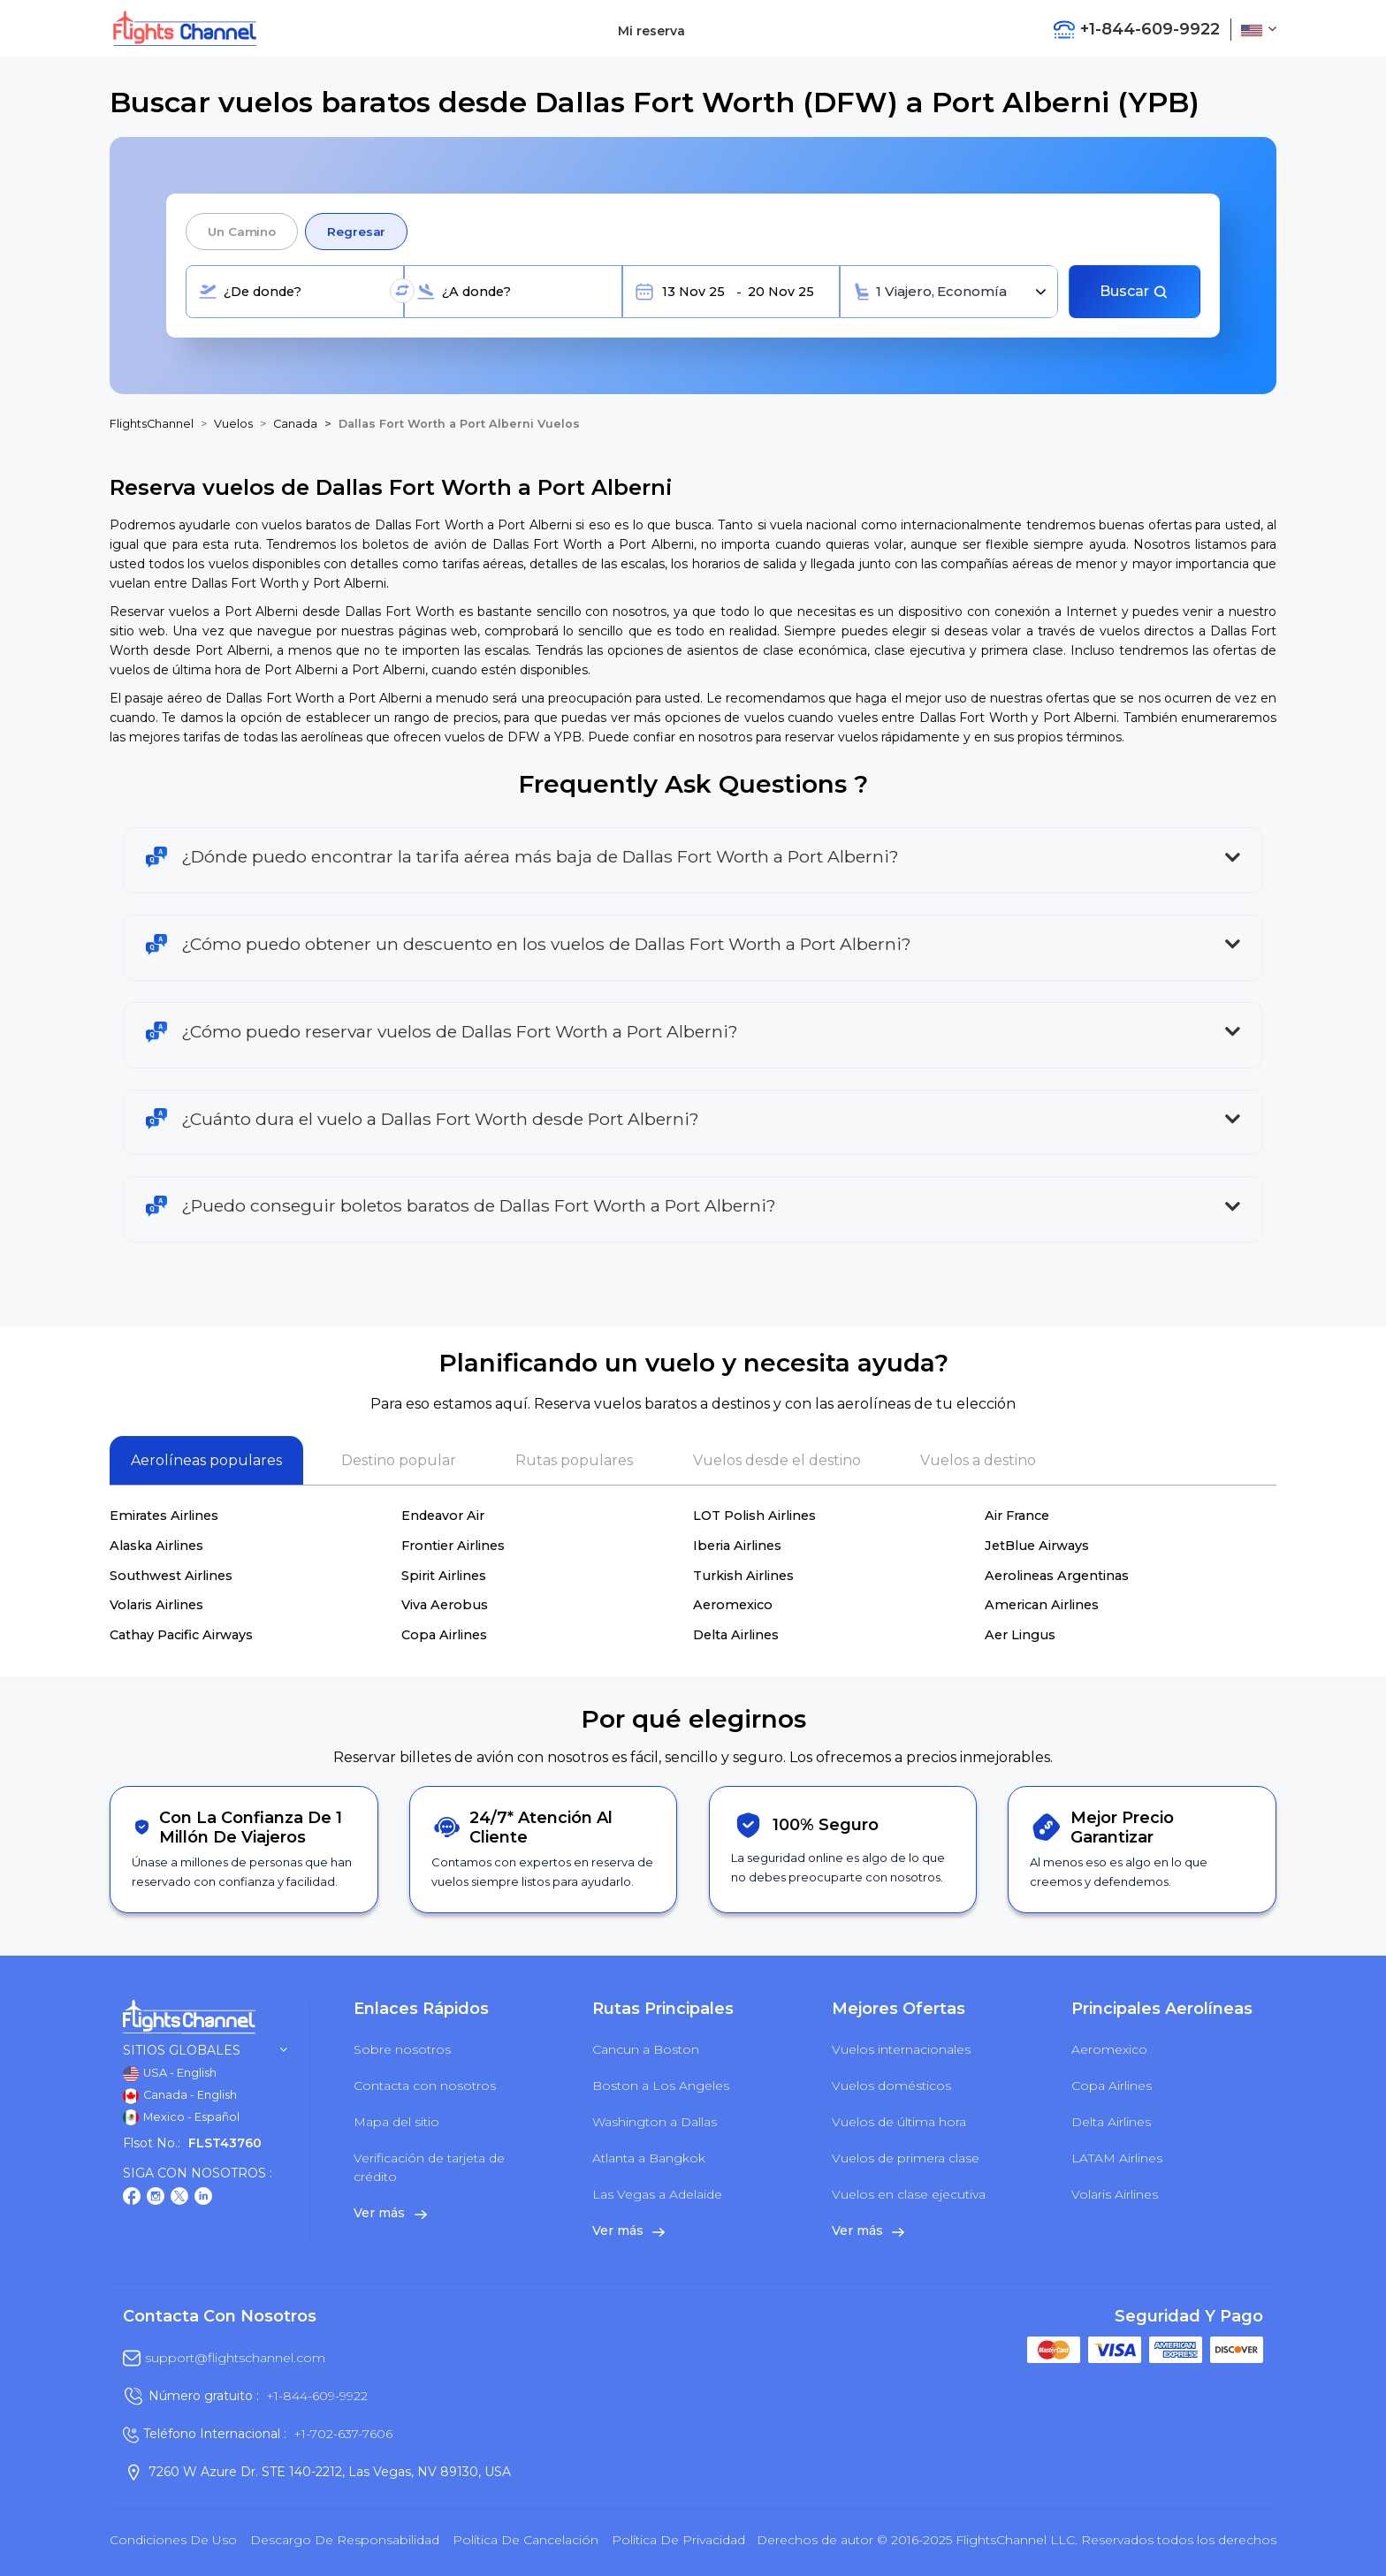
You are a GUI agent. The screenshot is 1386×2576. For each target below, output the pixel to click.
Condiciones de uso (173, 2540)
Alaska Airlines (156, 1546)
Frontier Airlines (453, 1546)
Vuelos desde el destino (777, 1460)
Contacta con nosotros (425, 2085)
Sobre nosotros (402, 2049)
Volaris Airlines (156, 1605)
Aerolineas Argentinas (1057, 1576)
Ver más (390, 2213)
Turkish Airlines (743, 1576)
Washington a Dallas (654, 2122)
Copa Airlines (444, 1635)
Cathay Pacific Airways (181, 1635)
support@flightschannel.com (235, 2358)
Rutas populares (574, 1460)
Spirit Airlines (443, 1576)
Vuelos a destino (978, 1460)
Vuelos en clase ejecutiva (909, 2194)
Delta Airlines (736, 1635)
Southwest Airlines (171, 1576)
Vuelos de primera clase (905, 2158)
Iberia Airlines (737, 1546)
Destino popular (398, 1460)
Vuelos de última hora (899, 2122)
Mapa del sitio (396, 2122)
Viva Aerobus (444, 1605)
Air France (1017, 1516)
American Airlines (1042, 1605)
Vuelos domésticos (891, 2085)
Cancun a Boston (645, 2049)
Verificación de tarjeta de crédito (429, 2167)
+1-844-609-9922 (317, 2396)
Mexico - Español (181, 2117)
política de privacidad (678, 2540)
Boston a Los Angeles (660, 2085)
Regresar (356, 231)
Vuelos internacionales (901, 2049)
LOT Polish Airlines (754, 1516)
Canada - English (180, 2096)
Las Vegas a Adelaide (657, 2194)
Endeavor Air (442, 1516)
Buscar (1134, 291)
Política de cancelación (525, 2540)
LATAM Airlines (1116, 2158)
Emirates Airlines (164, 1516)
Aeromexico (733, 1605)
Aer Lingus (1020, 1635)
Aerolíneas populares (206, 1460)
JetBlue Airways (1037, 1546)
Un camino (242, 231)
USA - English (170, 2074)
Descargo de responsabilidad (344, 2540)
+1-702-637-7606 (342, 2434)
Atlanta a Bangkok (648, 2158)
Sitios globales (205, 2050)
